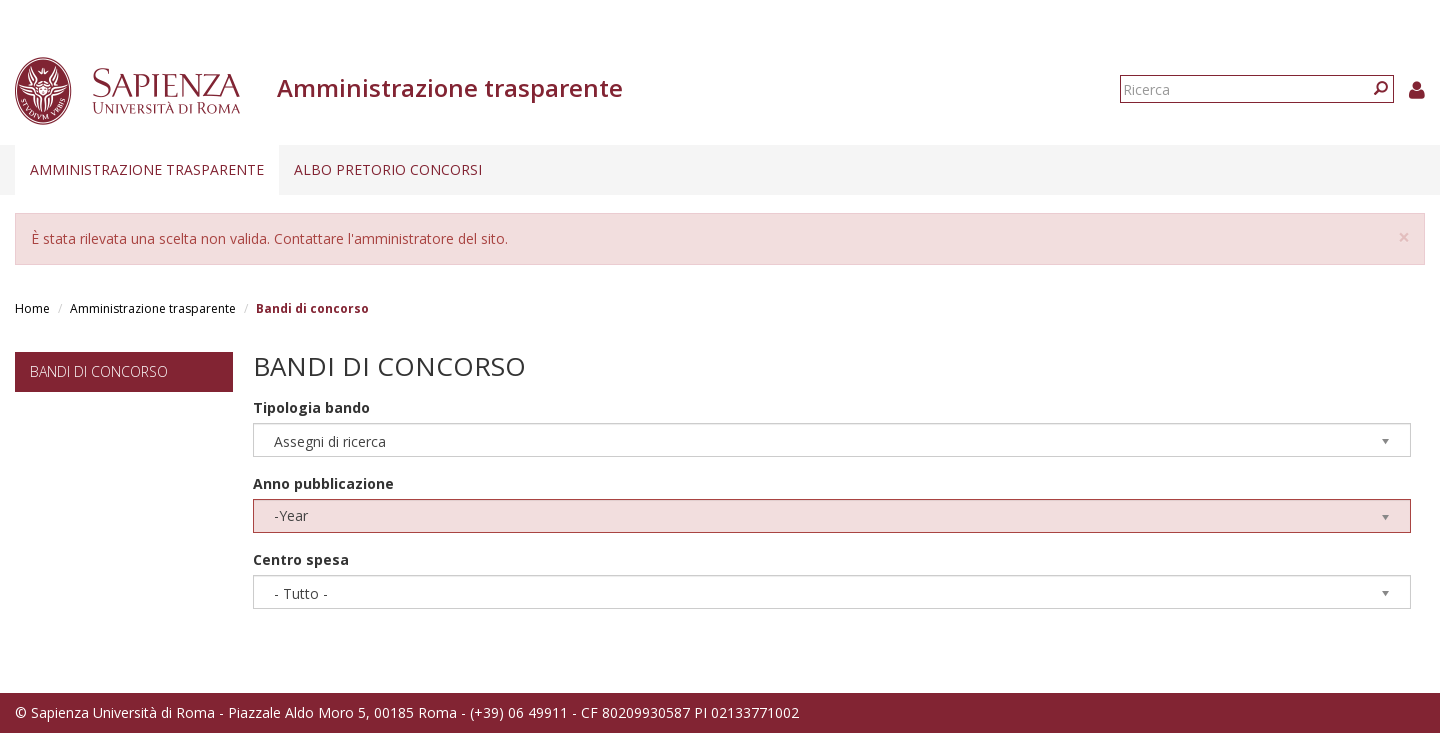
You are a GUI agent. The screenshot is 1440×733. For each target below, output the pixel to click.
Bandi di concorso (99, 371)
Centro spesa (301, 559)
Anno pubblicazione (323, 483)
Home (32, 308)
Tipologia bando (311, 407)
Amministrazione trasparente (147, 169)
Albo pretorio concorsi (388, 169)
